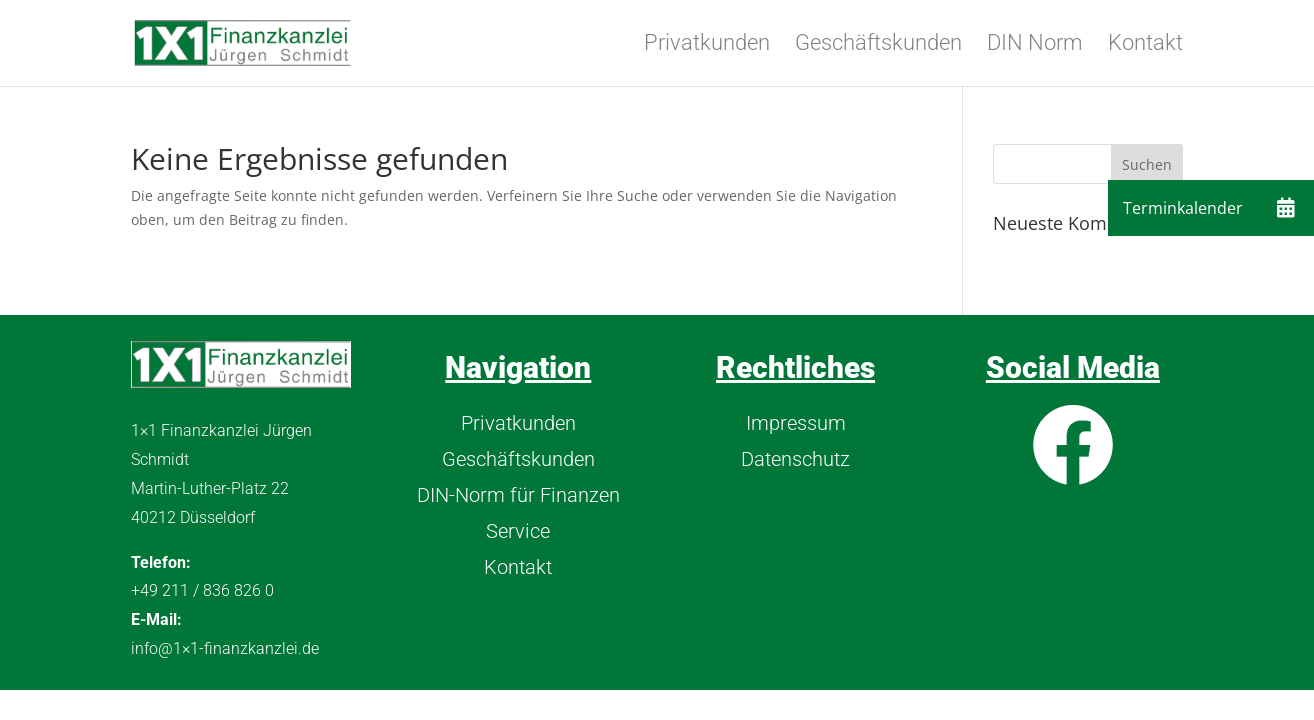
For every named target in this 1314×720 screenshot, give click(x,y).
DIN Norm (1035, 45)
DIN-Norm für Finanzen (518, 495)
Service (518, 531)
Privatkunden (707, 45)
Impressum (796, 423)
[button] (1286, 208)
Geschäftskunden (878, 45)
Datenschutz (795, 459)
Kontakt (1145, 45)
